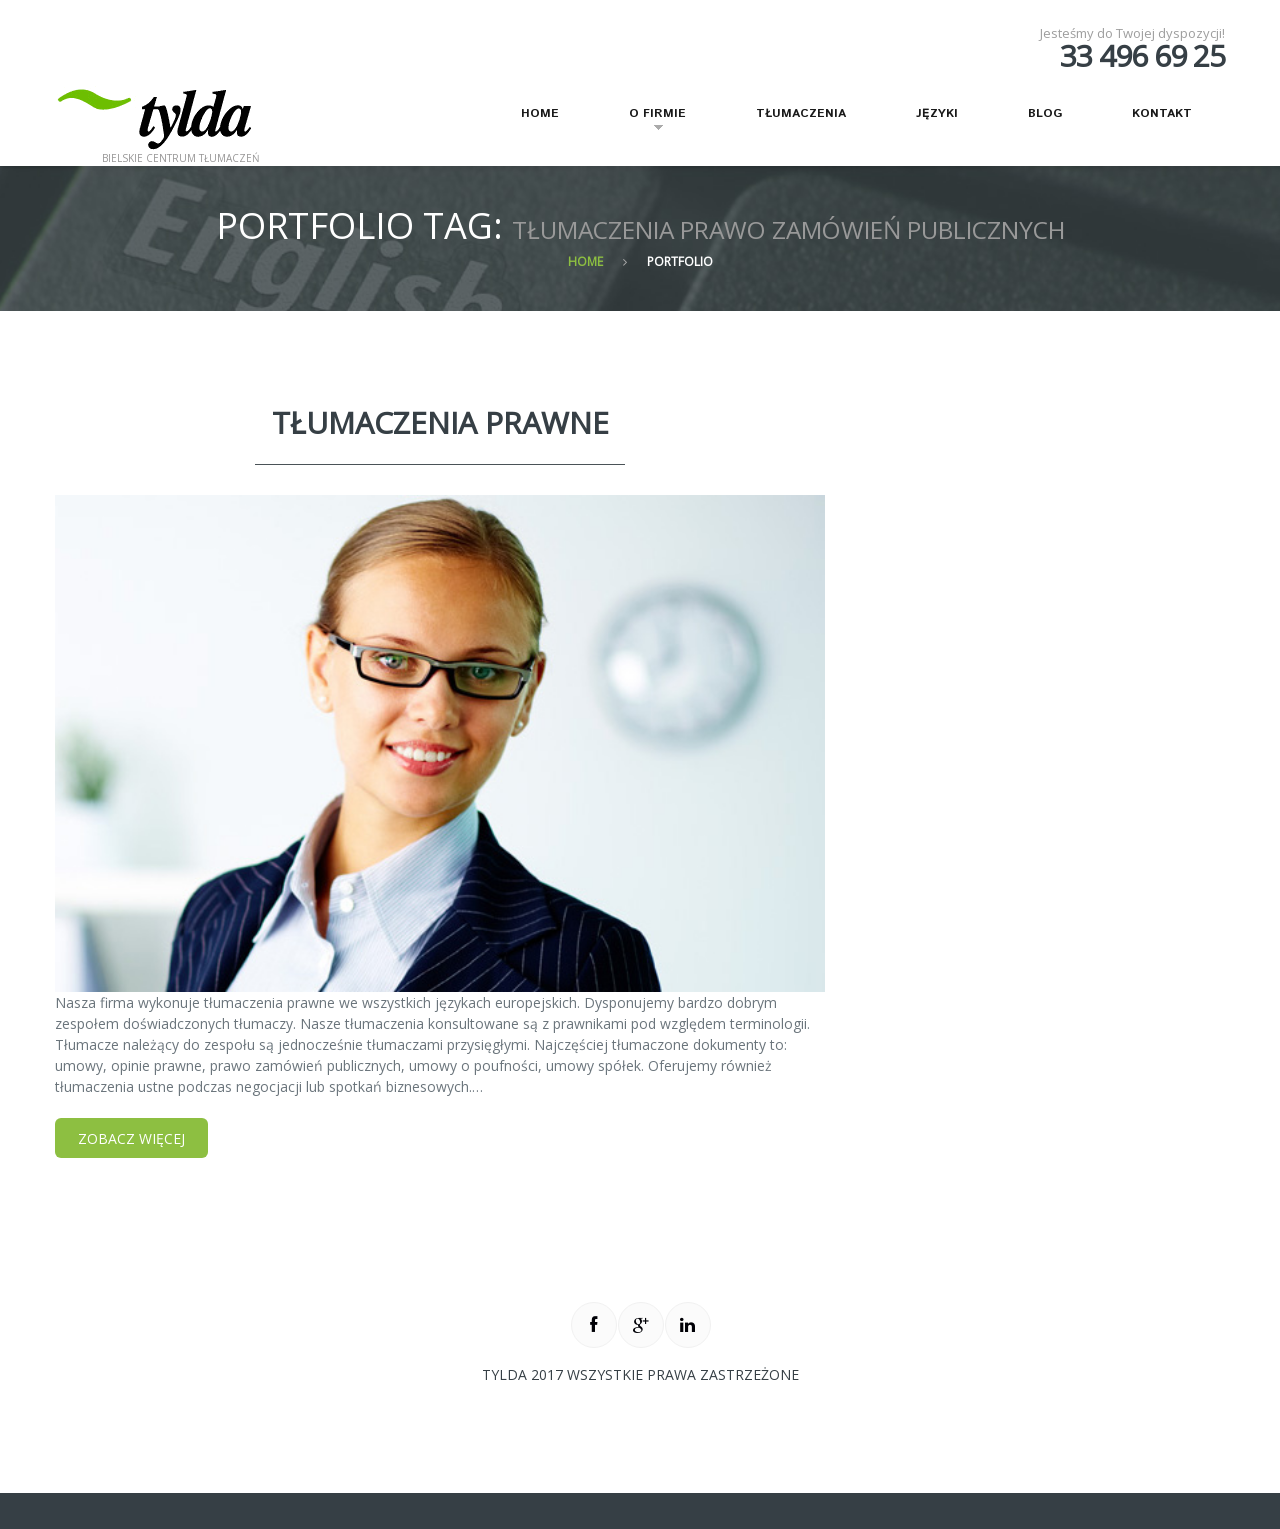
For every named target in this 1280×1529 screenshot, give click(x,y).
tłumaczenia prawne (440, 422)
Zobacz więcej (131, 1138)
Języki (937, 113)
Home (540, 113)
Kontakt (1162, 113)
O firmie (645, 122)
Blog (1045, 113)
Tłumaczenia (801, 113)
